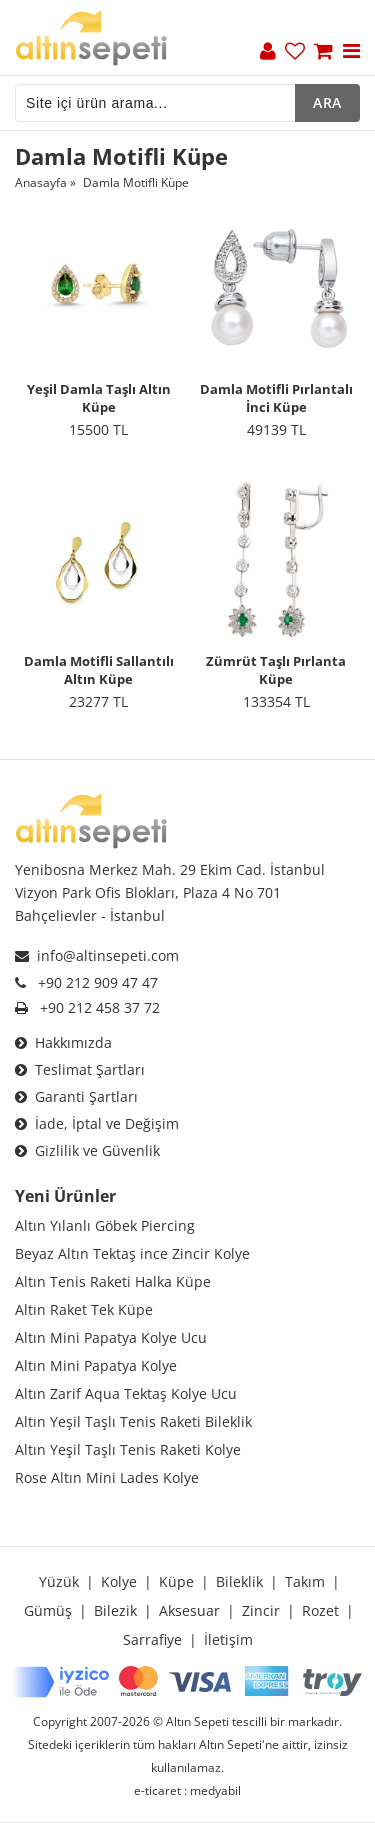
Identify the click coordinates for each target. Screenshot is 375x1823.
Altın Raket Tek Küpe (84, 1309)
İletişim (228, 1639)
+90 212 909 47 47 (98, 982)
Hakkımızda (63, 1042)
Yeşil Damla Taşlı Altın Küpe (99, 398)
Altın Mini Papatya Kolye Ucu (111, 1337)
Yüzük (59, 1581)
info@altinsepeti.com (97, 955)
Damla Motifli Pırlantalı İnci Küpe (276, 398)
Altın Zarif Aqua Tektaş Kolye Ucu (126, 1393)
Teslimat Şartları (80, 1069)
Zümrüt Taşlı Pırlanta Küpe (276, 670)
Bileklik (239, 1581)
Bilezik (115, 1610)
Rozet (320, 1610)
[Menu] (351, 52)
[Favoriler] (295, 52)
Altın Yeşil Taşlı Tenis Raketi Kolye (128, 1449)
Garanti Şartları (76, 1096)
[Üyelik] (268, 52)
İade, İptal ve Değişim (97, 1123)
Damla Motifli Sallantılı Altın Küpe (99, 670)
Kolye (119, 1581)
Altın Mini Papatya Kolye (96, 1365)
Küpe (176, 1581)
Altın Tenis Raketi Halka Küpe (113, 1281)
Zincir (261, 1610)
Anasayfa (41, 182)
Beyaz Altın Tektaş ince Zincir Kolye (132, 1253)
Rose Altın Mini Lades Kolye (107, 1477)
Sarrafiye (152, 1639)
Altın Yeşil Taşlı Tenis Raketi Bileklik (133, 1421)
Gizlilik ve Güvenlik (87, 1150)
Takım (305, 1581)
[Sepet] (323, 52)
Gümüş (48, 1610)
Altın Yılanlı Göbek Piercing (105, 1225)
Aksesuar (189, 1610)
